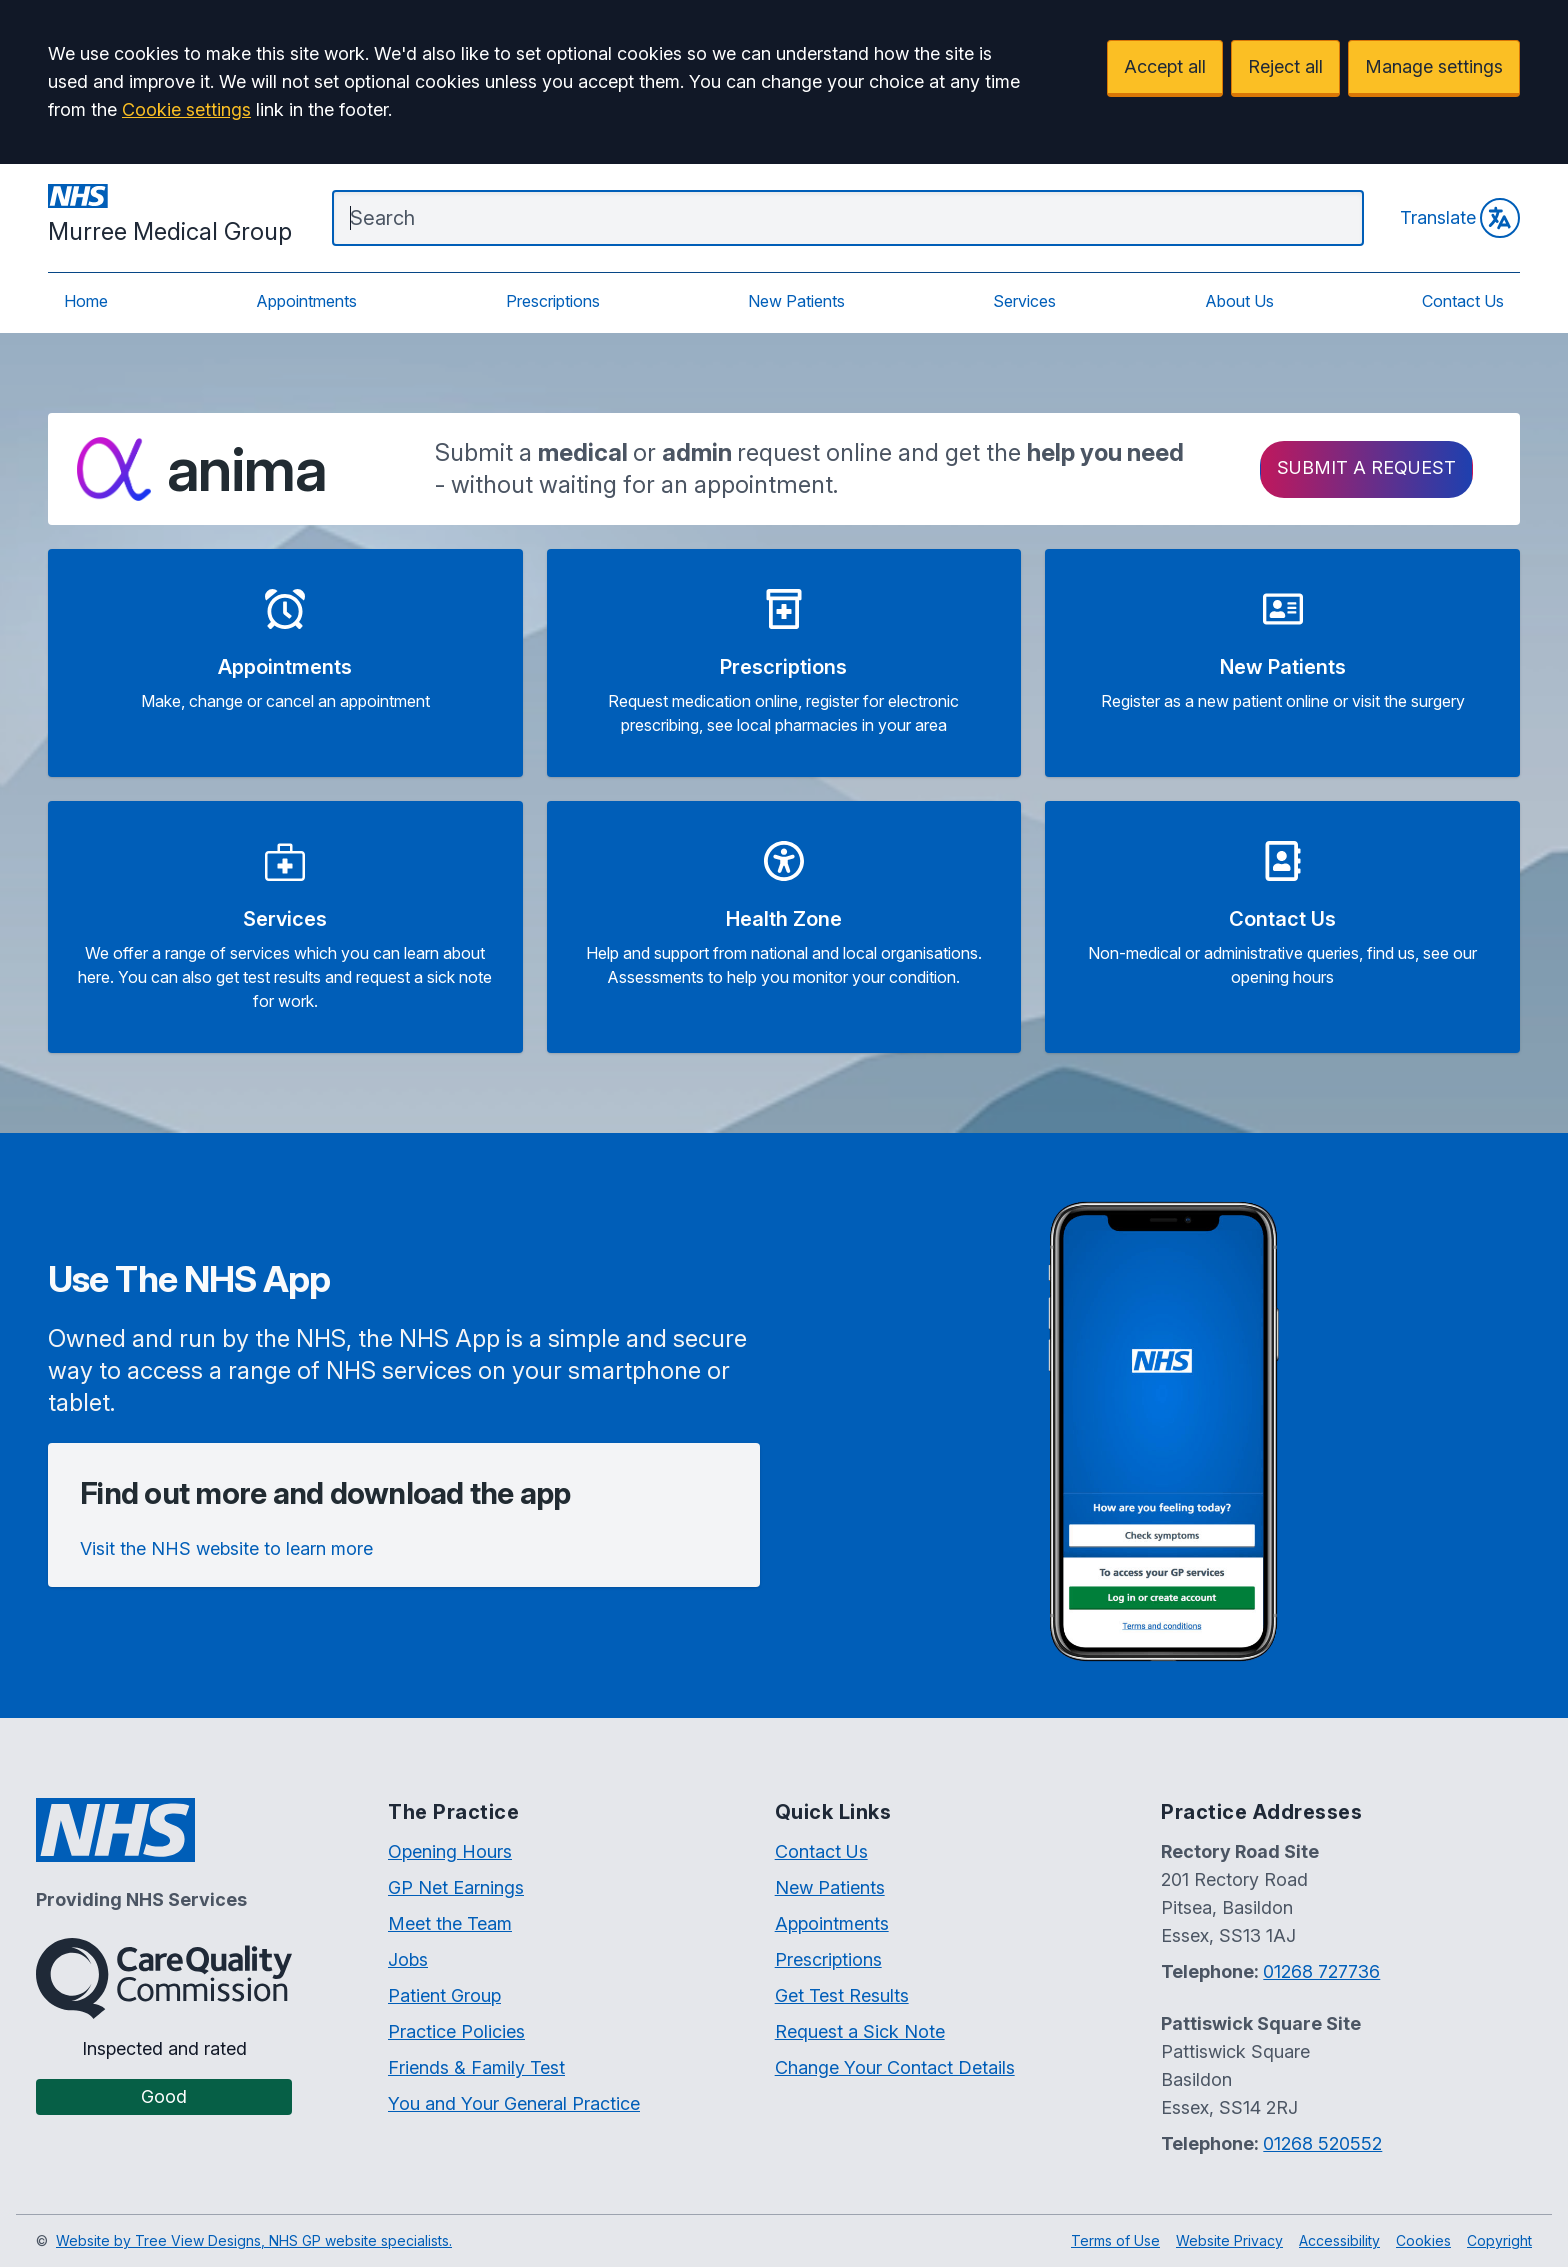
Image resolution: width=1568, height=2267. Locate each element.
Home (86, 301)
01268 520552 (1322, 2143)
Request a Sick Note (860, 2031)
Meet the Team (450, 1923)
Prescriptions (553, 301)
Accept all (1165, 66)
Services (1024, 301)
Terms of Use (1115, 2240)
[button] (285, 663)
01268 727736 (1321, 1971)
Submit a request (1366, 467)
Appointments (306, 301)
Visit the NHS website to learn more (226, 1548)
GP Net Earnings (456, 1887)
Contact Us (1463, 301)
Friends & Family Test (476, 2067)
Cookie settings (186, 109)
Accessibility (1339, 2240)
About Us (1239, 301)
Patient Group (444, 1995)
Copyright (1499, 2240)
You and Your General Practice (514, 2103)
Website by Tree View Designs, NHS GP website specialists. (254, 2240)
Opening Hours (450, 1851)
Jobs (408, 1959)
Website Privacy (1229, 2240)
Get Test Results (842, 1995)
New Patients (796, 301)
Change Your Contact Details (895, 2067)
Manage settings (1434, 66)
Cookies (1423, 2240)
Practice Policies (456, 2031)
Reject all (1285, 66)
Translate (1460, 218)
